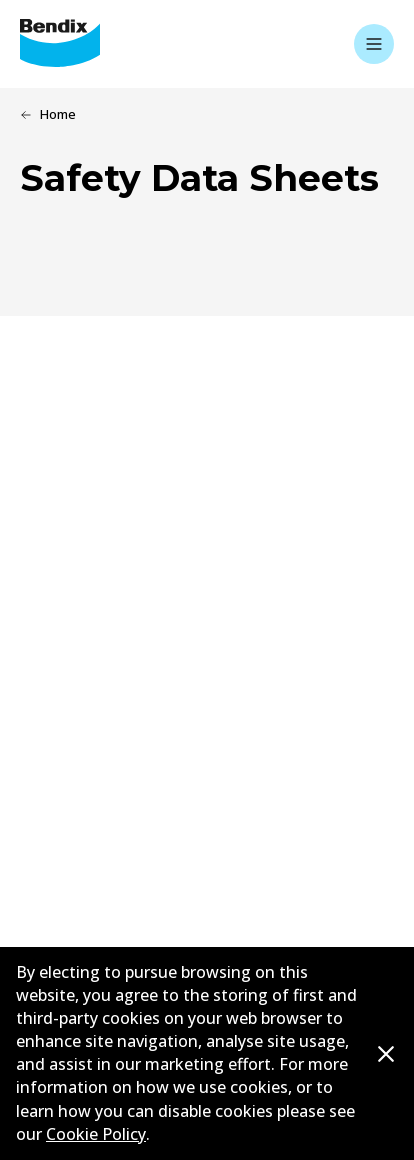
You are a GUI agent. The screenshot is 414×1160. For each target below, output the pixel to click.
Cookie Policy (96, 1134)
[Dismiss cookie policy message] (386, 1055)
